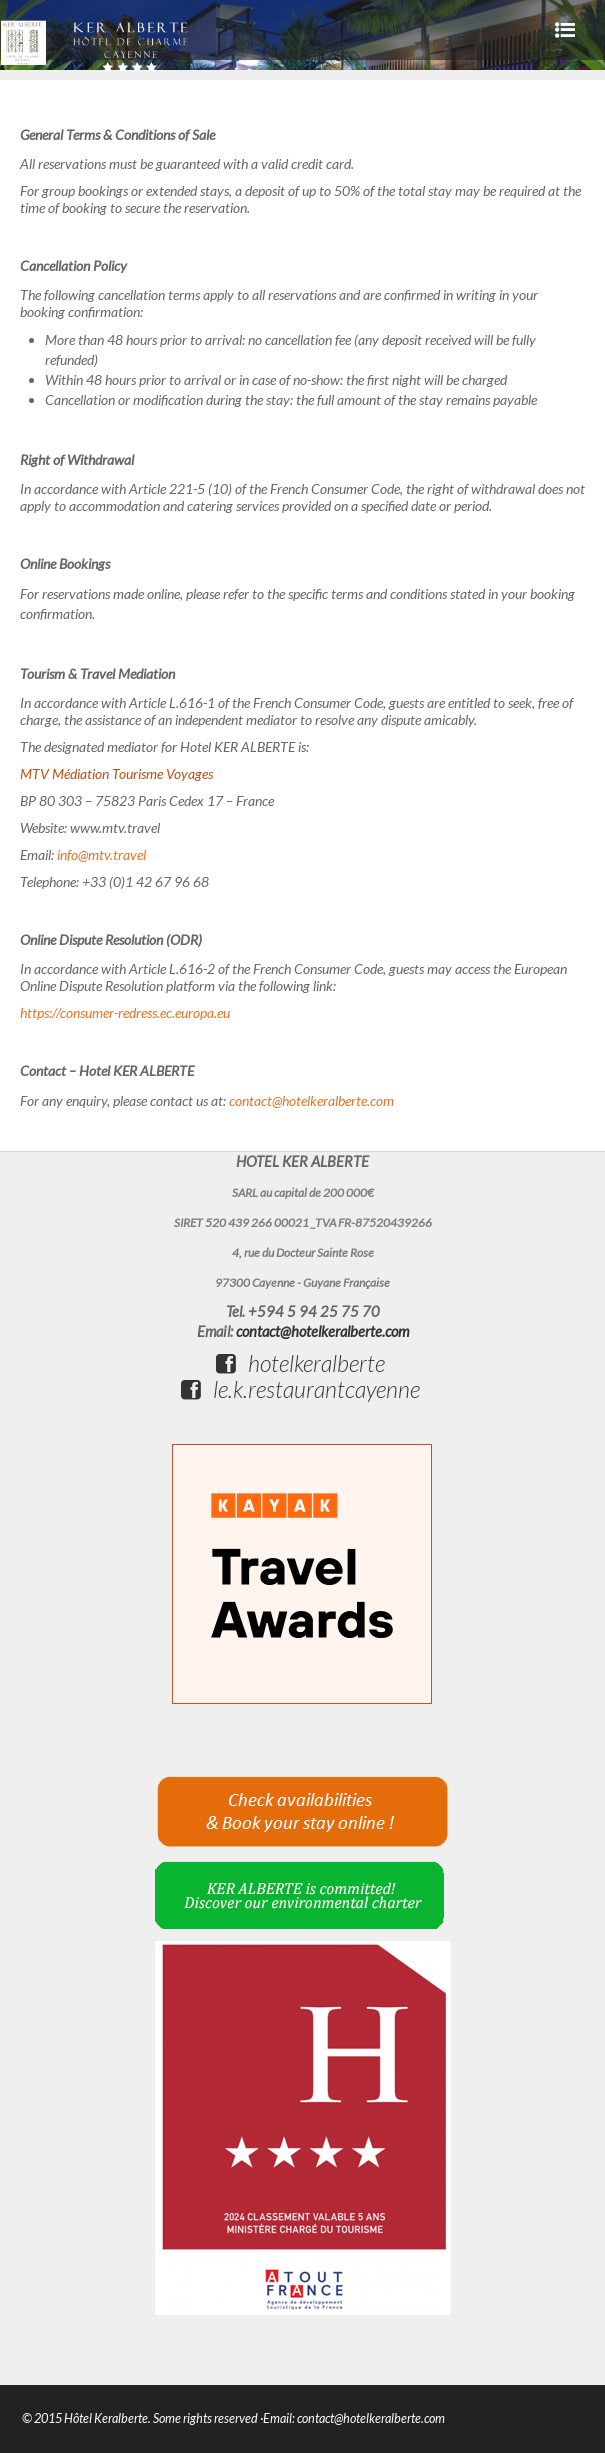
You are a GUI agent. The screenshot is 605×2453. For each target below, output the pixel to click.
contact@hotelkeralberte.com (311, 1100)
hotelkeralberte (300, 1363)
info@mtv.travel (101, 854)
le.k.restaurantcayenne (300, 1389)
